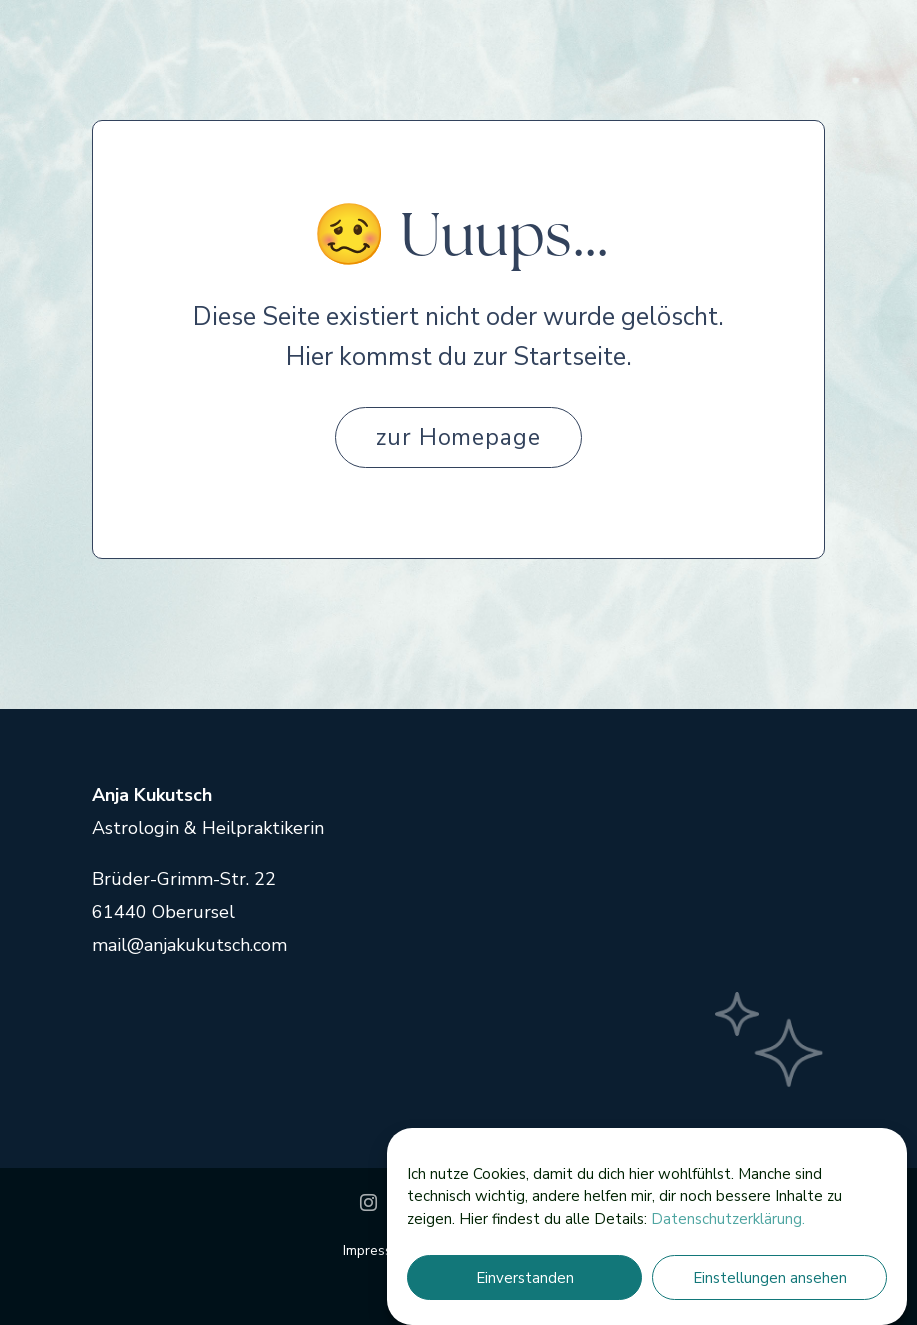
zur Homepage (459, 437)
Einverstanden (525, 1278)
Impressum (379, 1250)
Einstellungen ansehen (770, 1278)
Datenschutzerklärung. (728, 1219)
